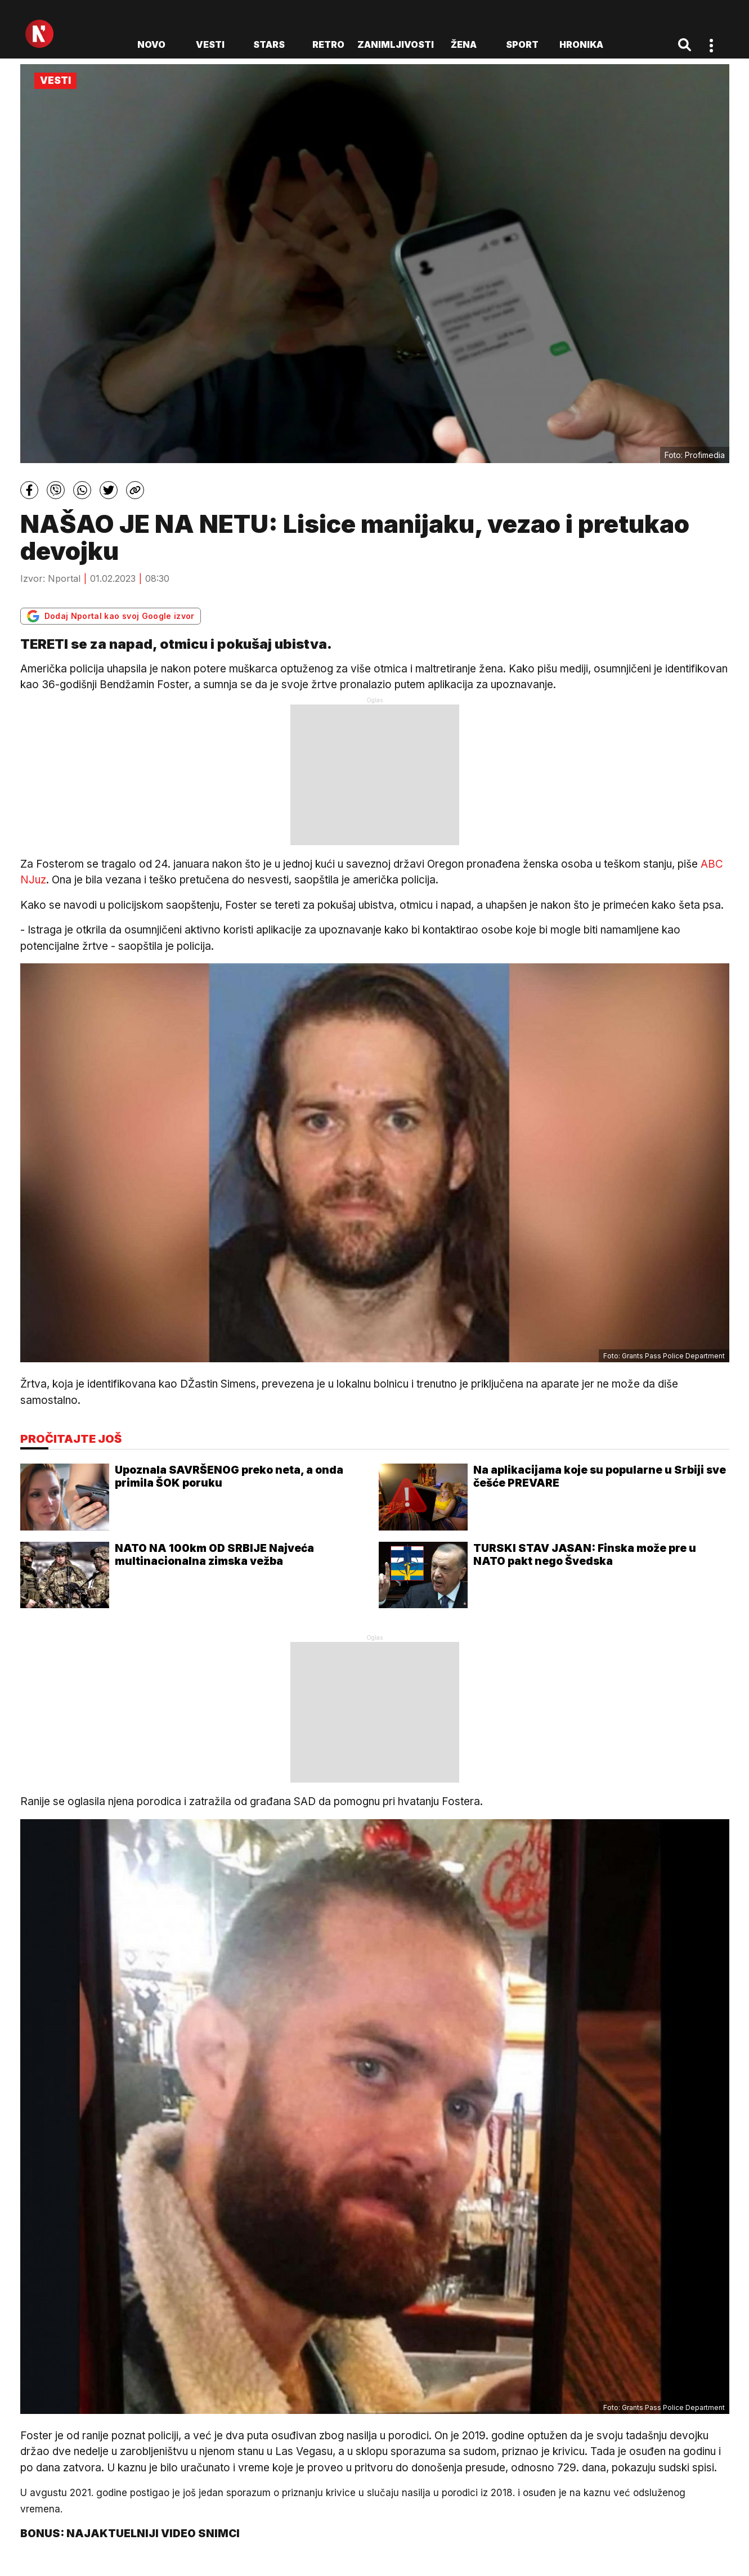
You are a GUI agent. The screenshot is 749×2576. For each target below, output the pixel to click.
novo (151, 44)
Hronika (581, 44)
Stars (269, 44)
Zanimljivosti (395, 44)
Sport (522, 44)
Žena (464, 44)
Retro (328, 44)
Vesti (210, 44)
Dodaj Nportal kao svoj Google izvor (110, 616)
